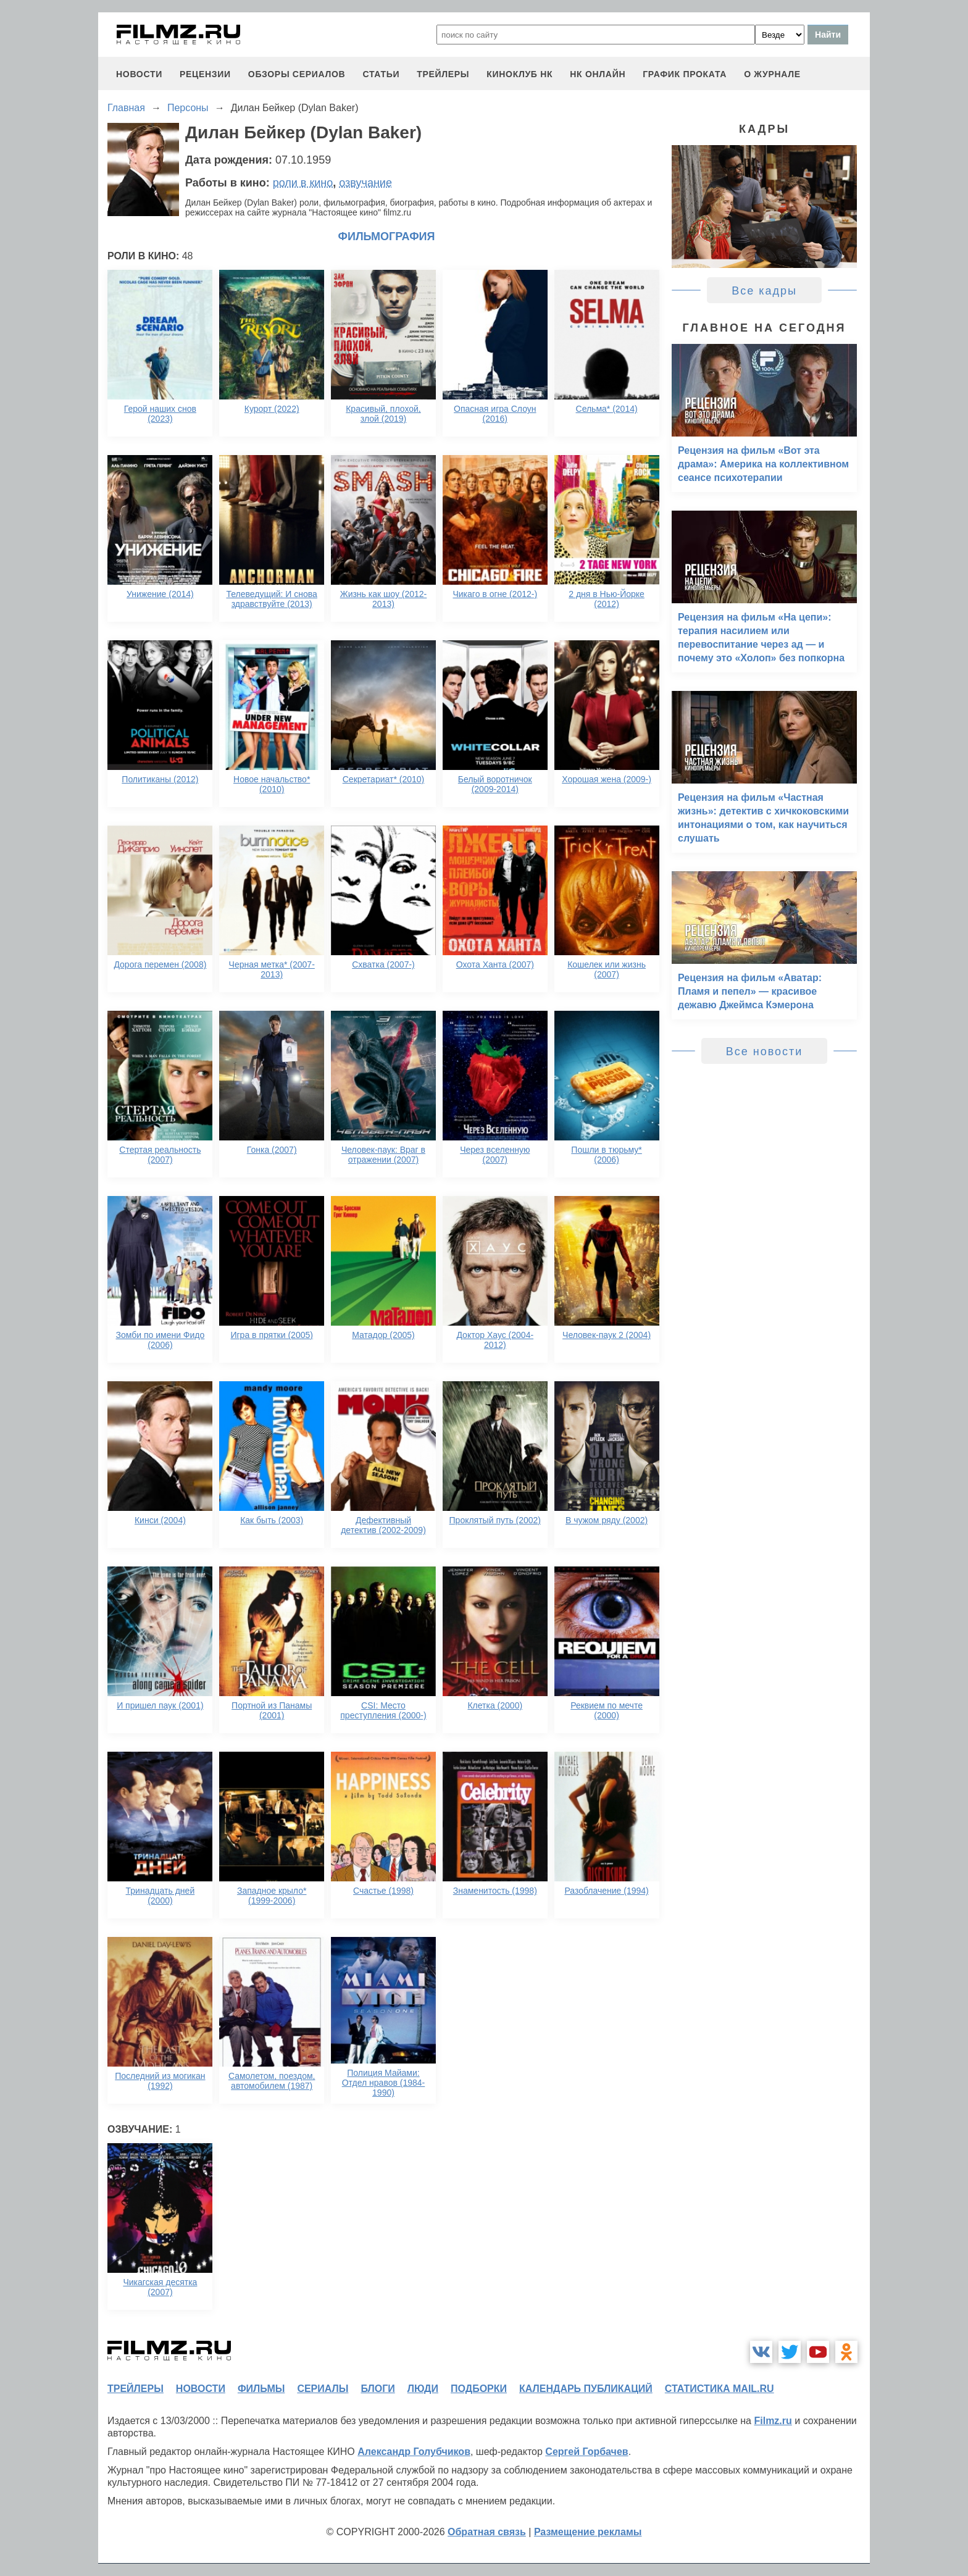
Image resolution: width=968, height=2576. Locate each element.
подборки (479, 2388)
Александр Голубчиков (413, 2451)
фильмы (261, 2388)
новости (139, 74)
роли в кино (303, 183)
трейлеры (443, 74)
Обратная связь (487, 2532)
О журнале (772, 74)
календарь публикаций (586, 2388)
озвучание (365, 183)
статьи (380, 74)
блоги (377, 2388)
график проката (685, 74)
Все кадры (764, 291)
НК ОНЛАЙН (597, 74)
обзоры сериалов (297, 74)
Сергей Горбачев (586, 2451)
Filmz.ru (772, 2420)
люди (422, 2388)
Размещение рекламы (588, 2532)
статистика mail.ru (719, 2388)
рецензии (205, 74)
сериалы (322, 2388)
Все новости (764, 1051)
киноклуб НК (519, 74)
